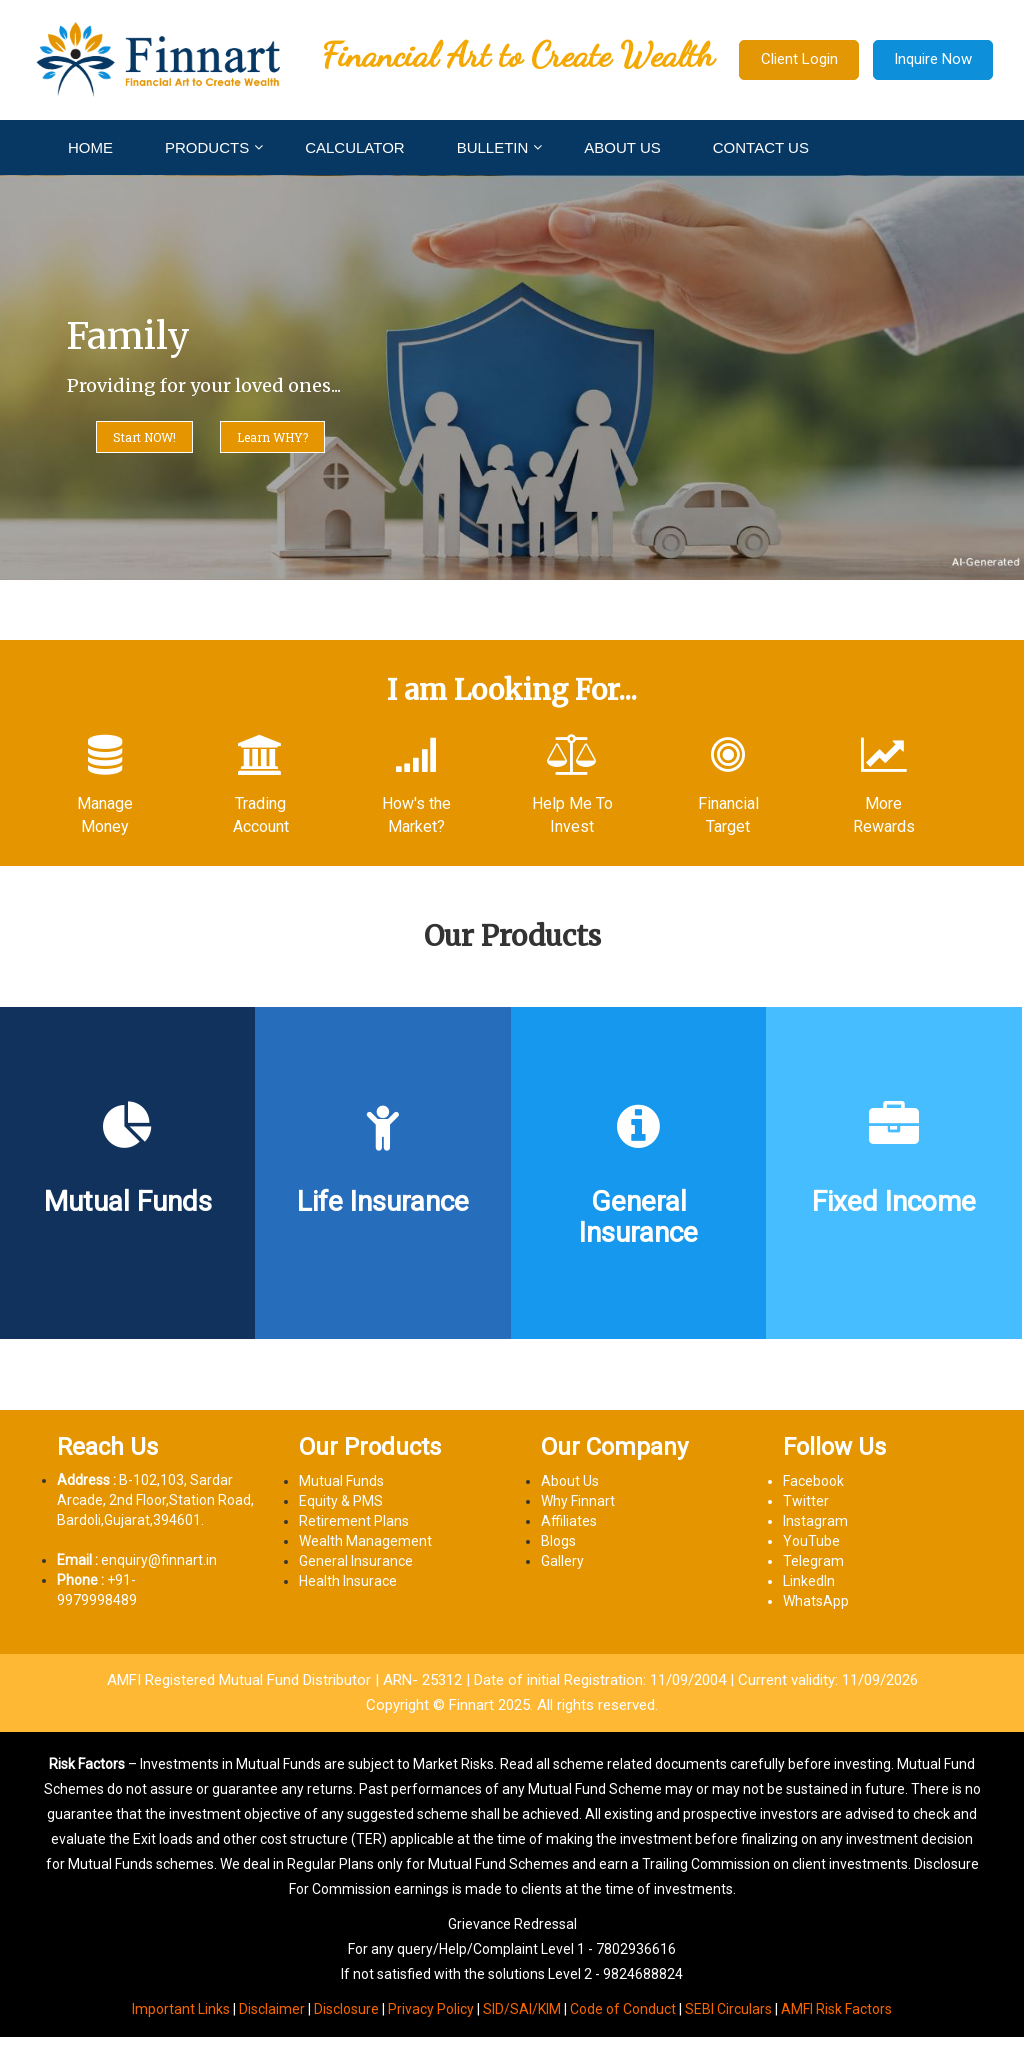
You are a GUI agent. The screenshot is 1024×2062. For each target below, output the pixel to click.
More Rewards (884, 815)
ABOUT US (622, 147)
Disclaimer (272, 2009)
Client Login (799, 59)
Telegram (813, 1561)
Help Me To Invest (572, 815)
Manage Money (105, 815)
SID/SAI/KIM (522, 2009)
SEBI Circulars (728, 2009)
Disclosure (346, 2009)
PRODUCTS (207, 147)
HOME (90, 147)
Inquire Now (933, 59)
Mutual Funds (128, 1202)
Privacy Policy (431, 2009)
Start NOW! (144, 437)
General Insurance (638, 1218)
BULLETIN (493, 147)
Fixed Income (894, 1202)
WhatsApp (816, 1601)
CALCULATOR (354, 147)
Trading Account (261, 815)
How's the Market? (416, 815)
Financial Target (728, 815)
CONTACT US (761, 147)
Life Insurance (383, 1202)
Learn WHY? (272, 437)
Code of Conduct (623, 2009)
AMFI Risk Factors (836, 2009)
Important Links (181, 2009)
